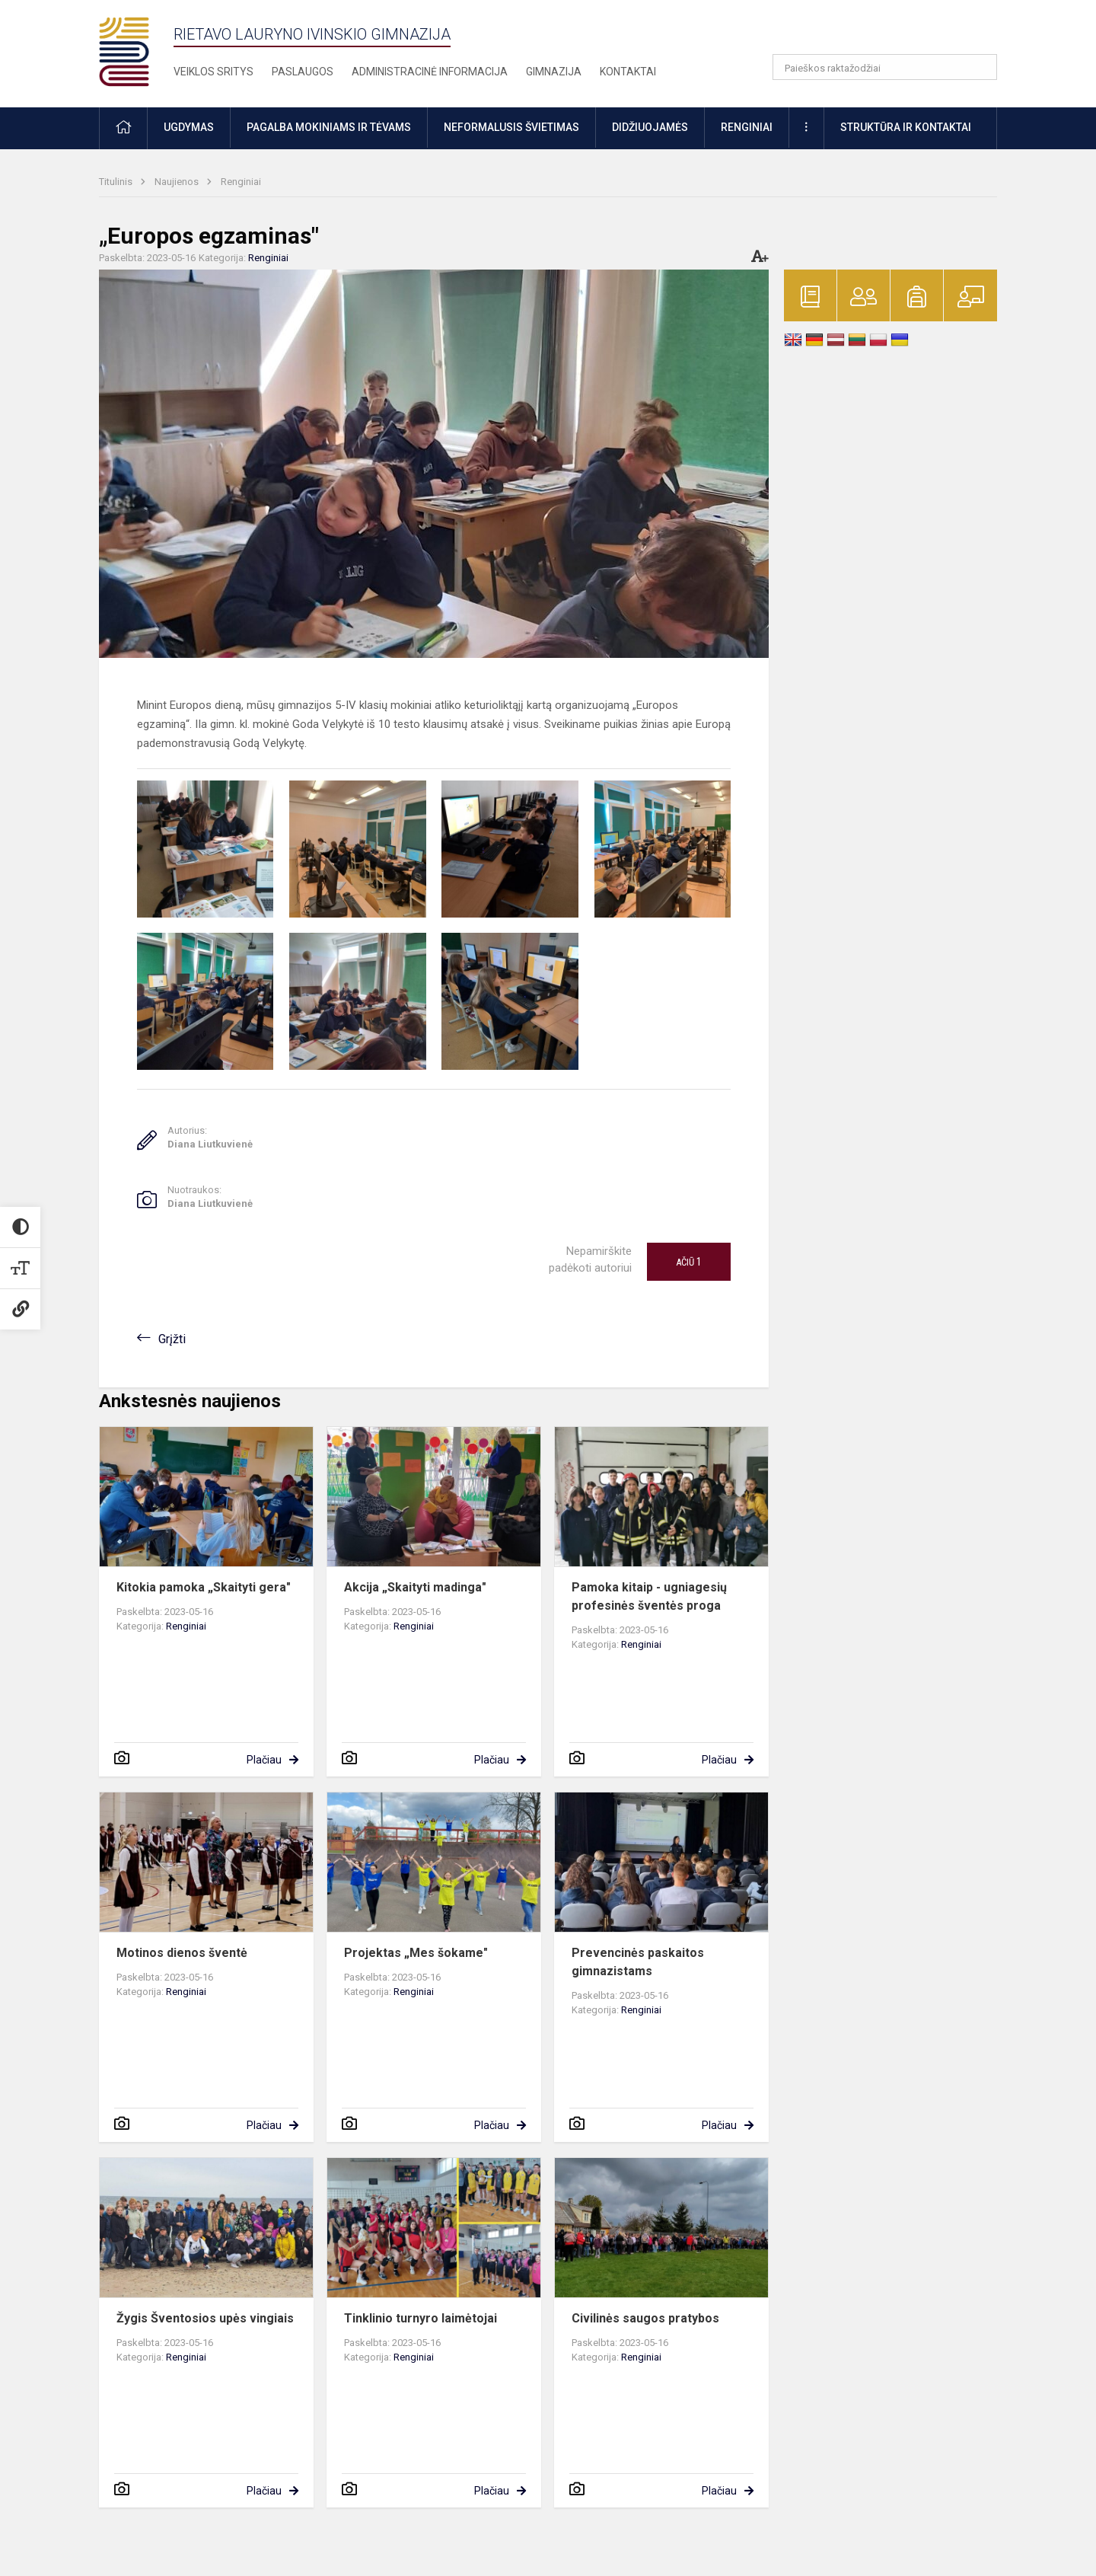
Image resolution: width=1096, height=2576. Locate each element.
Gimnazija (553, 71)
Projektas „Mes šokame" (416, 1953)
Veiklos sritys (213, 71)
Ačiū (689, 1261)
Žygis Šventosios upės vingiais (205, 2318)
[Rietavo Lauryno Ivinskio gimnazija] (136, 50)
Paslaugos (302, 71)
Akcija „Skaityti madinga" (415, 1587)
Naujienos (178, 181)
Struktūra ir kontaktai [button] (905, 127)
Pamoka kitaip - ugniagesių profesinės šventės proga (649, 1596)
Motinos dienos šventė (181, 1953)
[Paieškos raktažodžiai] (885, 67)
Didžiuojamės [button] (650, 127)
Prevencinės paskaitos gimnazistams (638, 1962)
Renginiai (241, 181)
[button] (893, 32)
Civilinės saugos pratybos (645, 2318)
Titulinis (117, 181)
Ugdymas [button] (189, 127)
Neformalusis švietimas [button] (511, 127)
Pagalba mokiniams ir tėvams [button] (329, 127)
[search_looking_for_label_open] (980, 67)
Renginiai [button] (747, 127)
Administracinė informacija (430, 71)
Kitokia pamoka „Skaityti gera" (203, 1587)
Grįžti (172, 1339)
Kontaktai (628, 71)
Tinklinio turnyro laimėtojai (420, 2318)
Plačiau (264, 1760)
